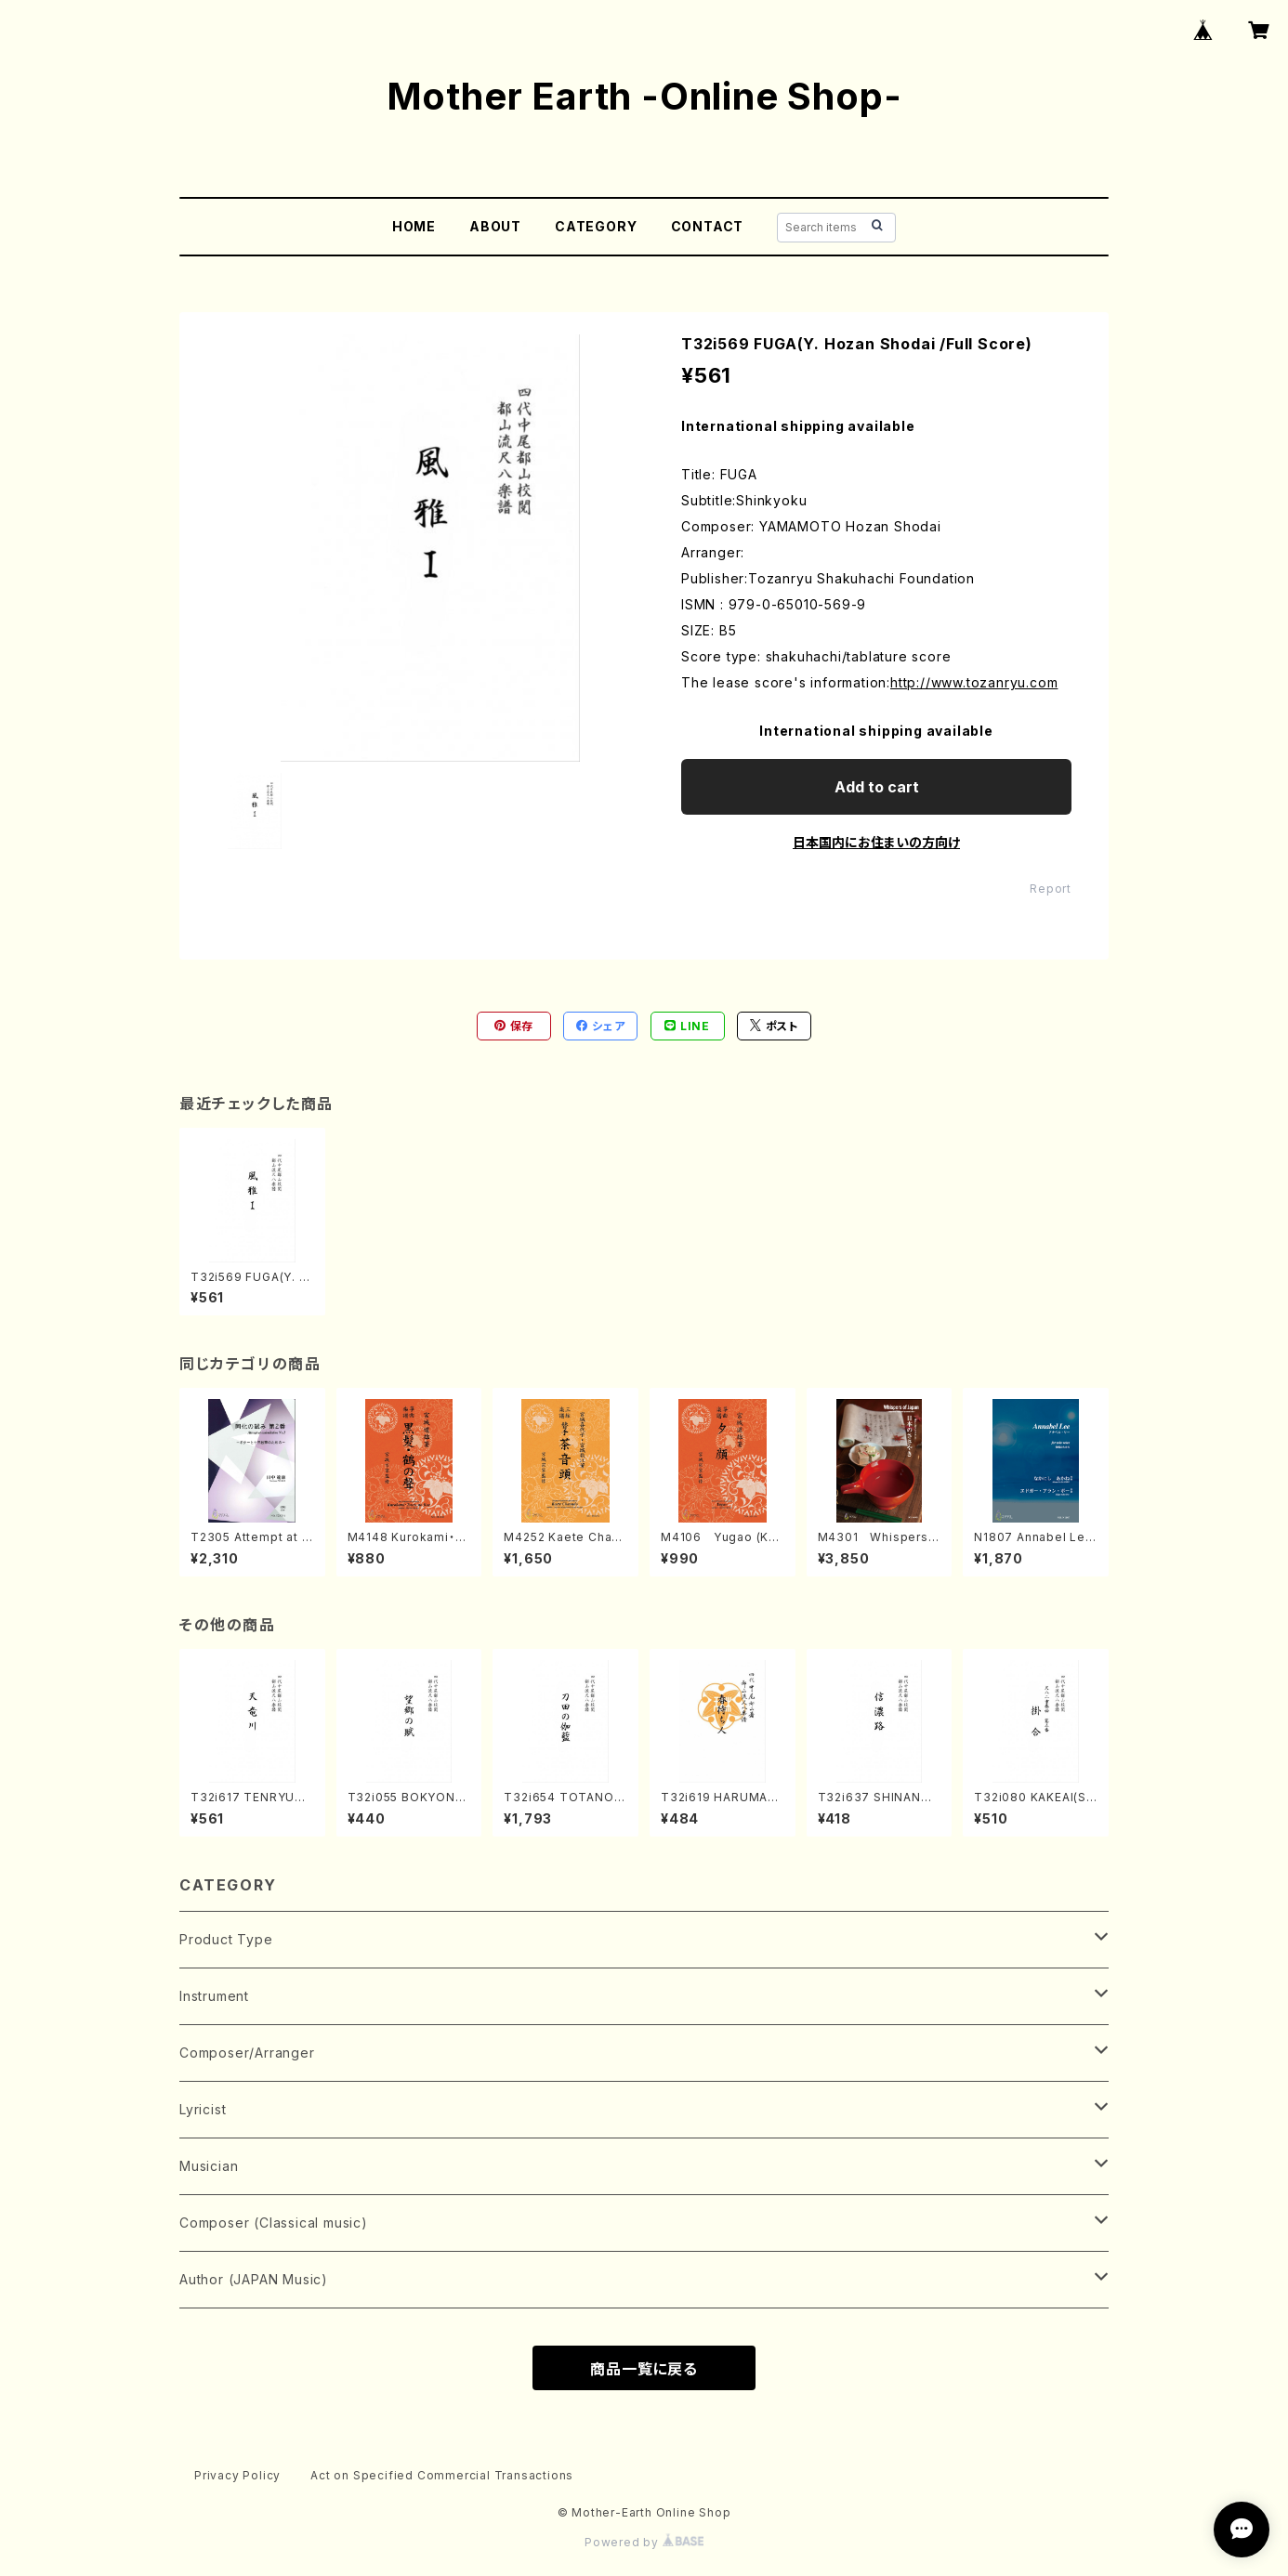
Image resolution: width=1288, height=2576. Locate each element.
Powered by (644, 2542)
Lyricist (202, 2109)
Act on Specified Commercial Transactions (441, 2475)
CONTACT (707, 226)
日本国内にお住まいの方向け (876, 842)
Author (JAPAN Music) (253, 2279)
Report (1050, 889)
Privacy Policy (237, 2475)
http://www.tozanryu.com (974, 682)
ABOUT (495, 226)
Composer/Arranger (247, 2052)
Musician (208, 2166)
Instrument (214, 1996)
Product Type (226, 1939)
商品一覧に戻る (644, 2369)
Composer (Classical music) (273, 2222)
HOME (414, 226)
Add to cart (877, 787)
